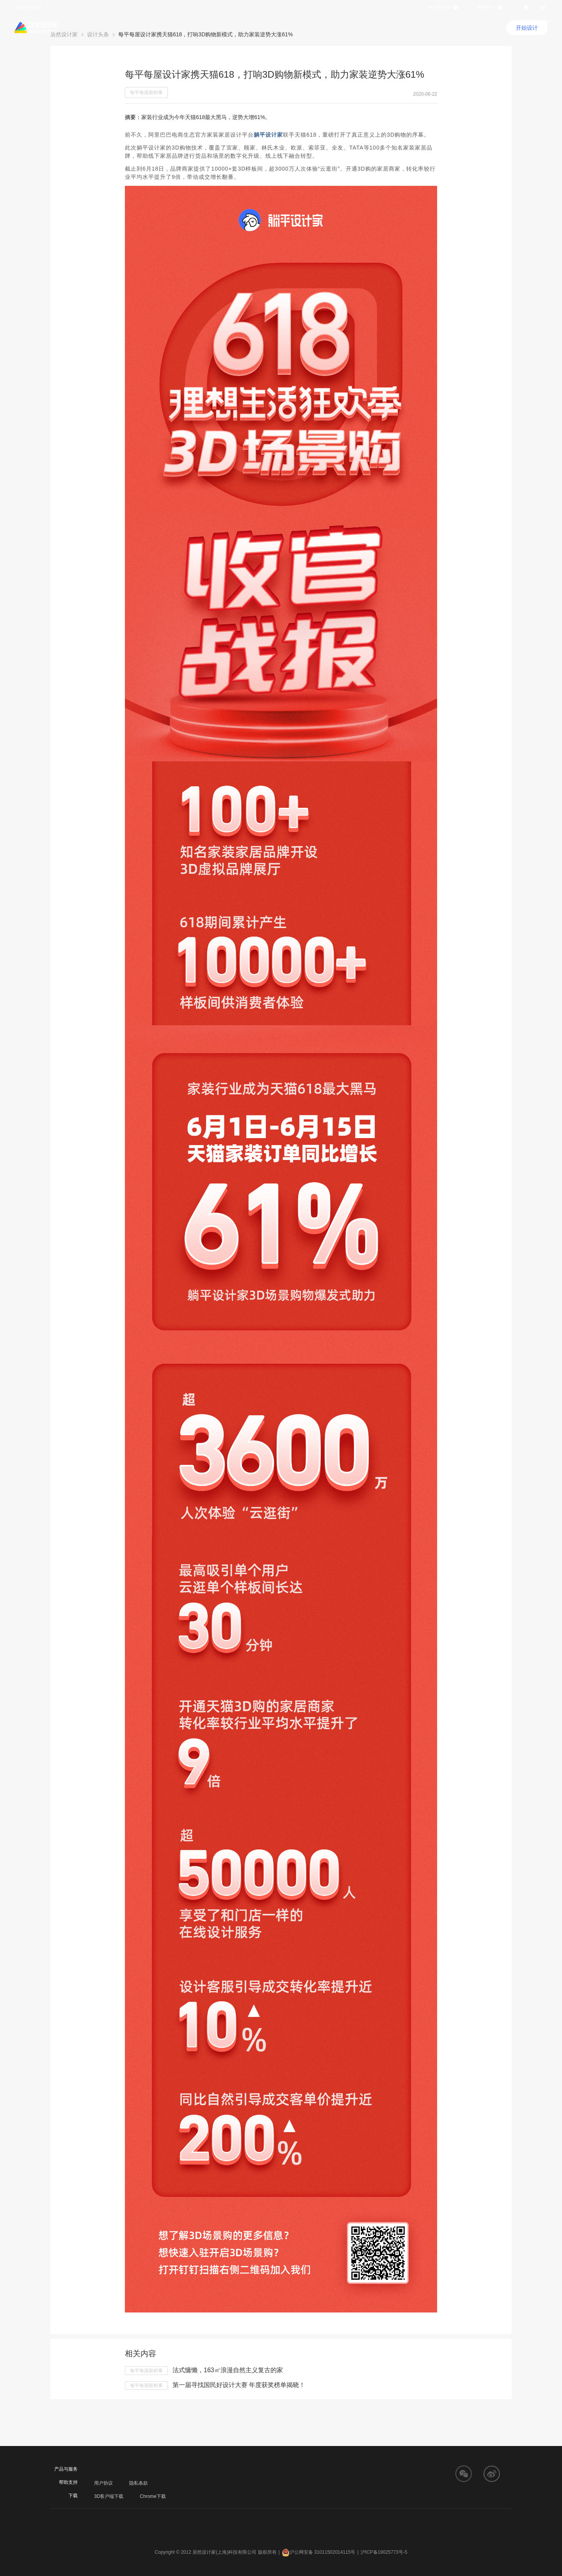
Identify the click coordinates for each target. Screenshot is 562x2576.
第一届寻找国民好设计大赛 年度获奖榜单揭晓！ (239, 2385)
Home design (28, 7)
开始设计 (527, 28)
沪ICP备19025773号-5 (384, 2552)
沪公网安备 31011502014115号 (319, 2552)
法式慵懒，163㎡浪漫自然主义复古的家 (228, 2370)
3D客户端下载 (108, 2496)
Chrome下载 (153, 2496)
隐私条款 (138, 2483)
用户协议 (103, 2483)
